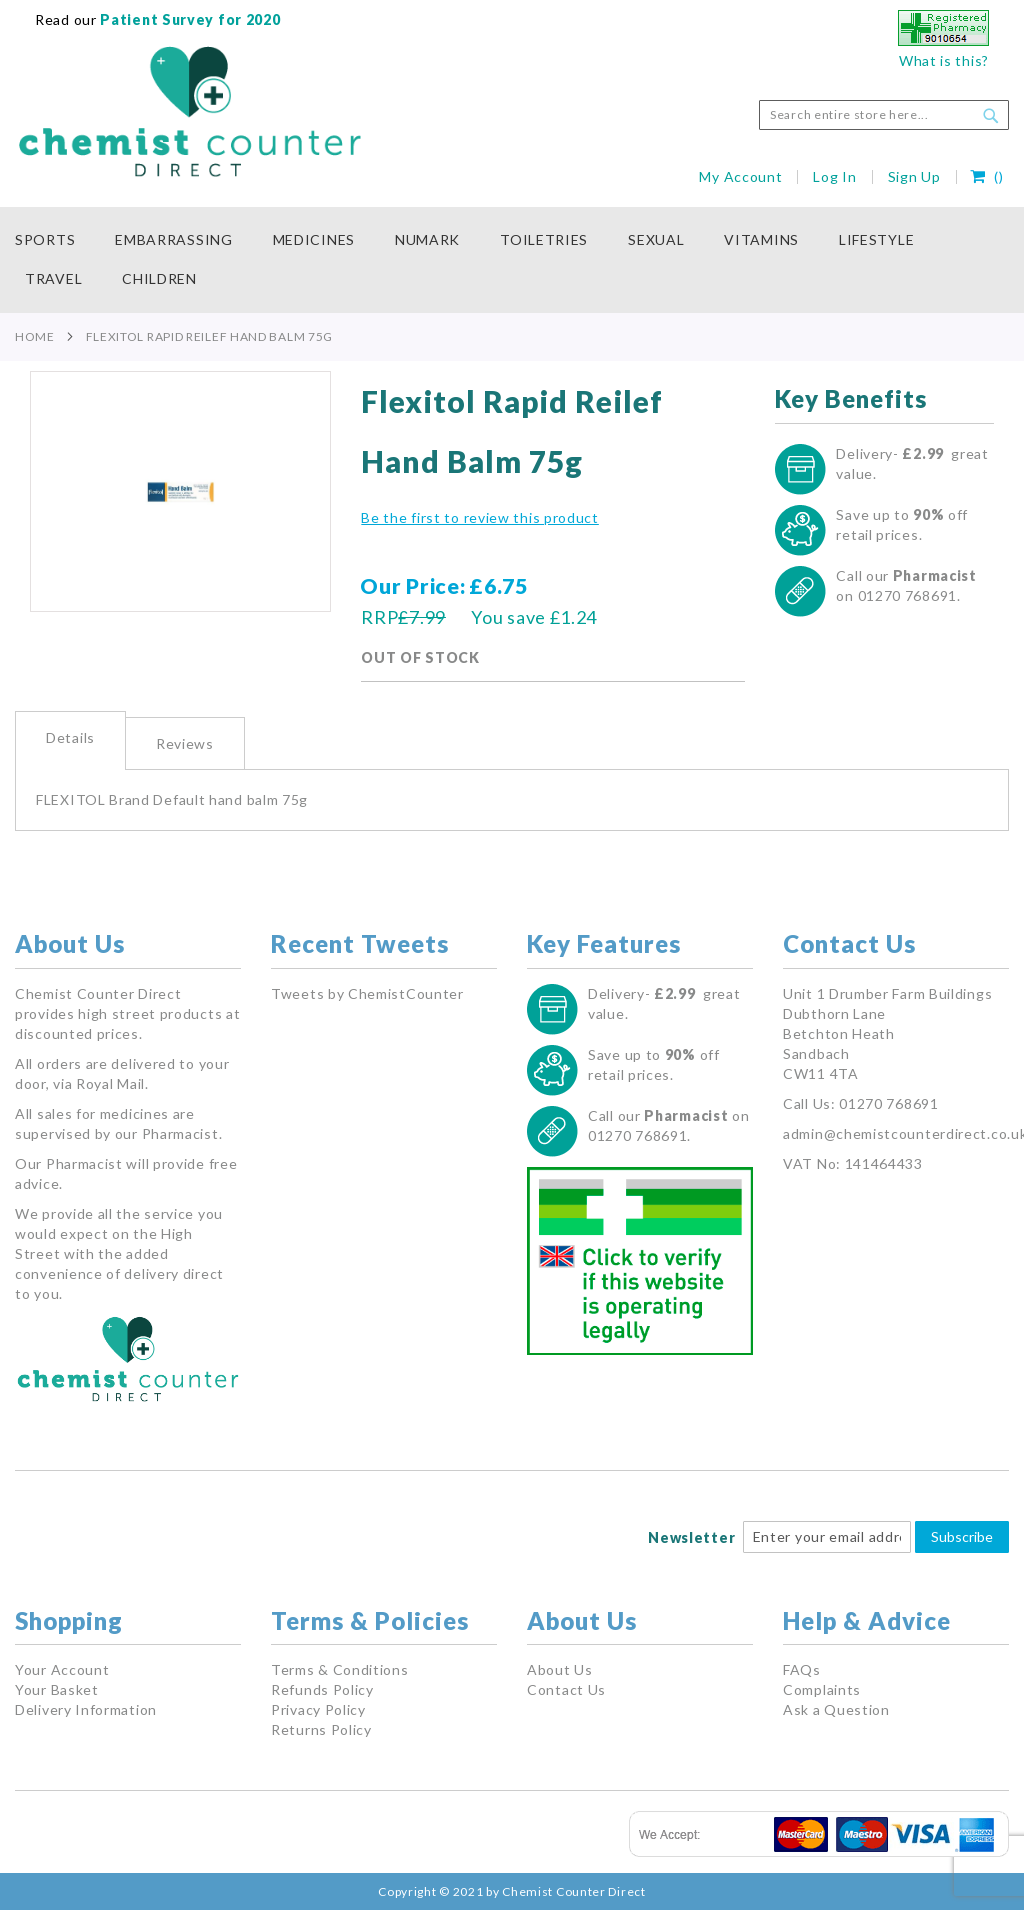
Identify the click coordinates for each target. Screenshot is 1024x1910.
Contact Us (566, 1689)
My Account (740, 176)
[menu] (512, 260)
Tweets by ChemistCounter (367, 993)
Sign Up (914, 176)
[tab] (70, 740)
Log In (834, 176)
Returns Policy (321, 1729)
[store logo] (190, 112)
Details (70, 737)
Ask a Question (836, 1709)
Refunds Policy (322, 1689)
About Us (560, 1669)
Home (35, 336)
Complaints (822, 1689)
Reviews (185, 743)
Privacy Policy (318, 1709)
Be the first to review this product (480, 517)
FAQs (802, 1669)
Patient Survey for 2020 (189, 19)
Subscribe (962, 1536)
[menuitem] (55, 240)
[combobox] (884, 115)
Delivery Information (86, 1709)
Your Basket (57, 1689)
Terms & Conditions (340, 1669)
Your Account (62, 1669)
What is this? (944, 60)
